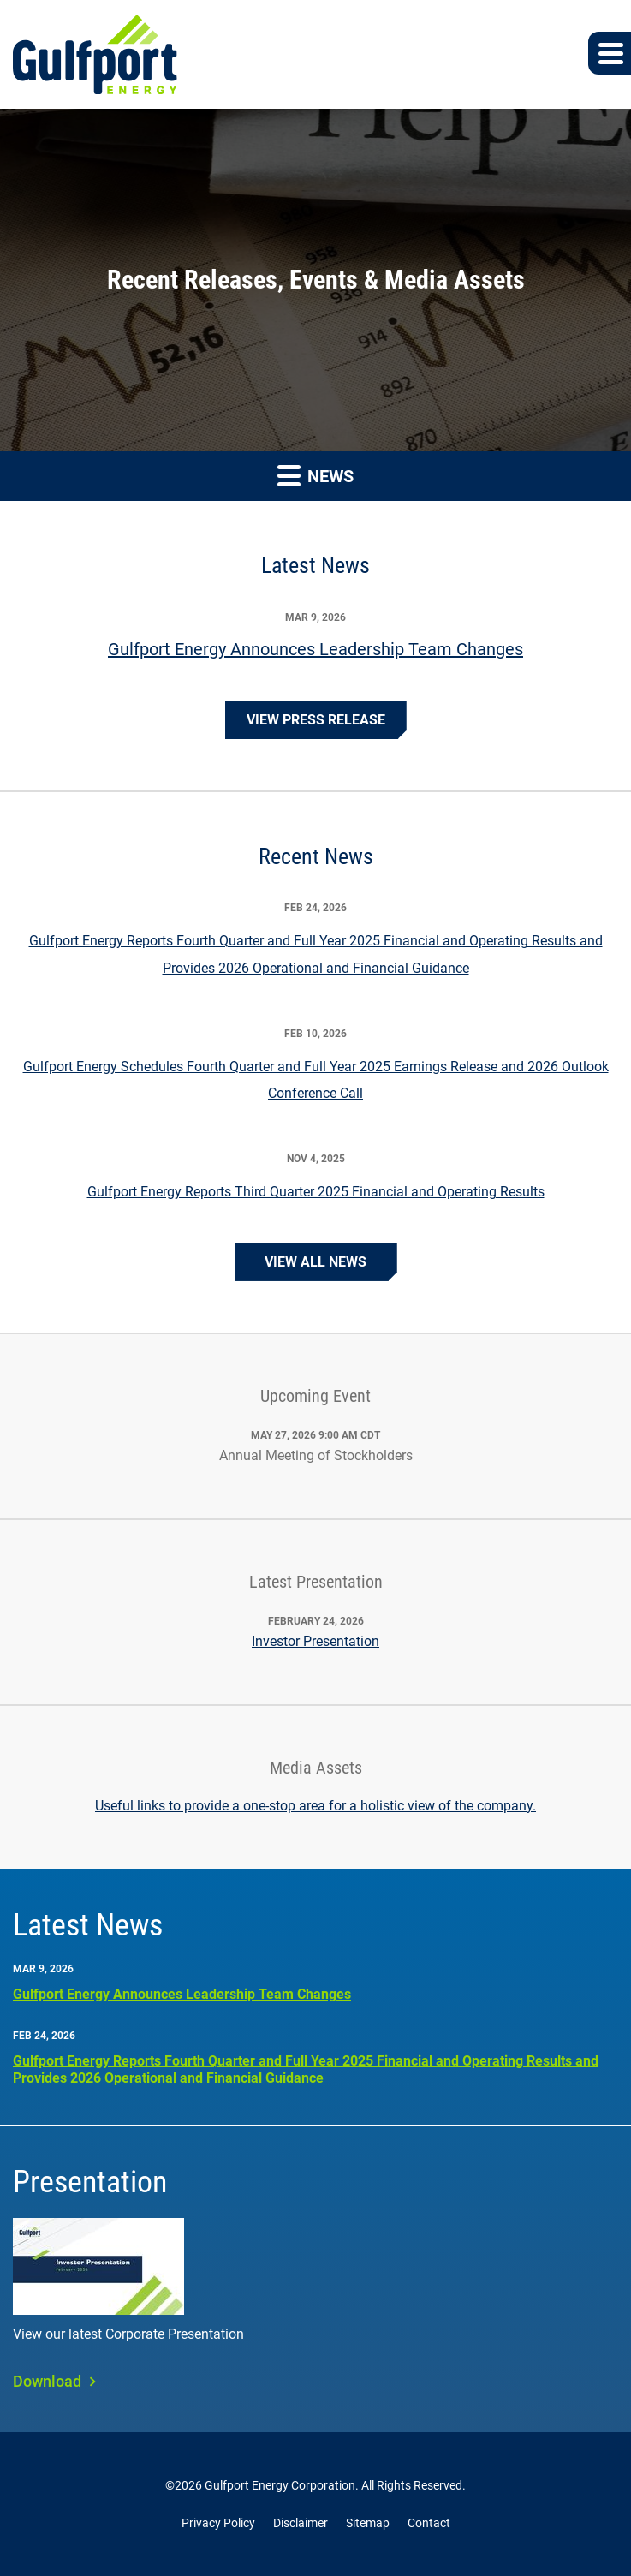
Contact (429, 2523)
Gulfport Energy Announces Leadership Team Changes (315, 649)
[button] (609, 53)
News (315, 474)
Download (47, 2381)
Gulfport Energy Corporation (280, 2485)
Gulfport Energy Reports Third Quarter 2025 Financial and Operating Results (316, 1192)
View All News (315, 1262)
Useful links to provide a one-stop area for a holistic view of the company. (315, 1806)
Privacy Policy (218, 2523)
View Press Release (316, 720)
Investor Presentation (315, 1641)
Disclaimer (300, 2523)
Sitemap (368, 2523)
